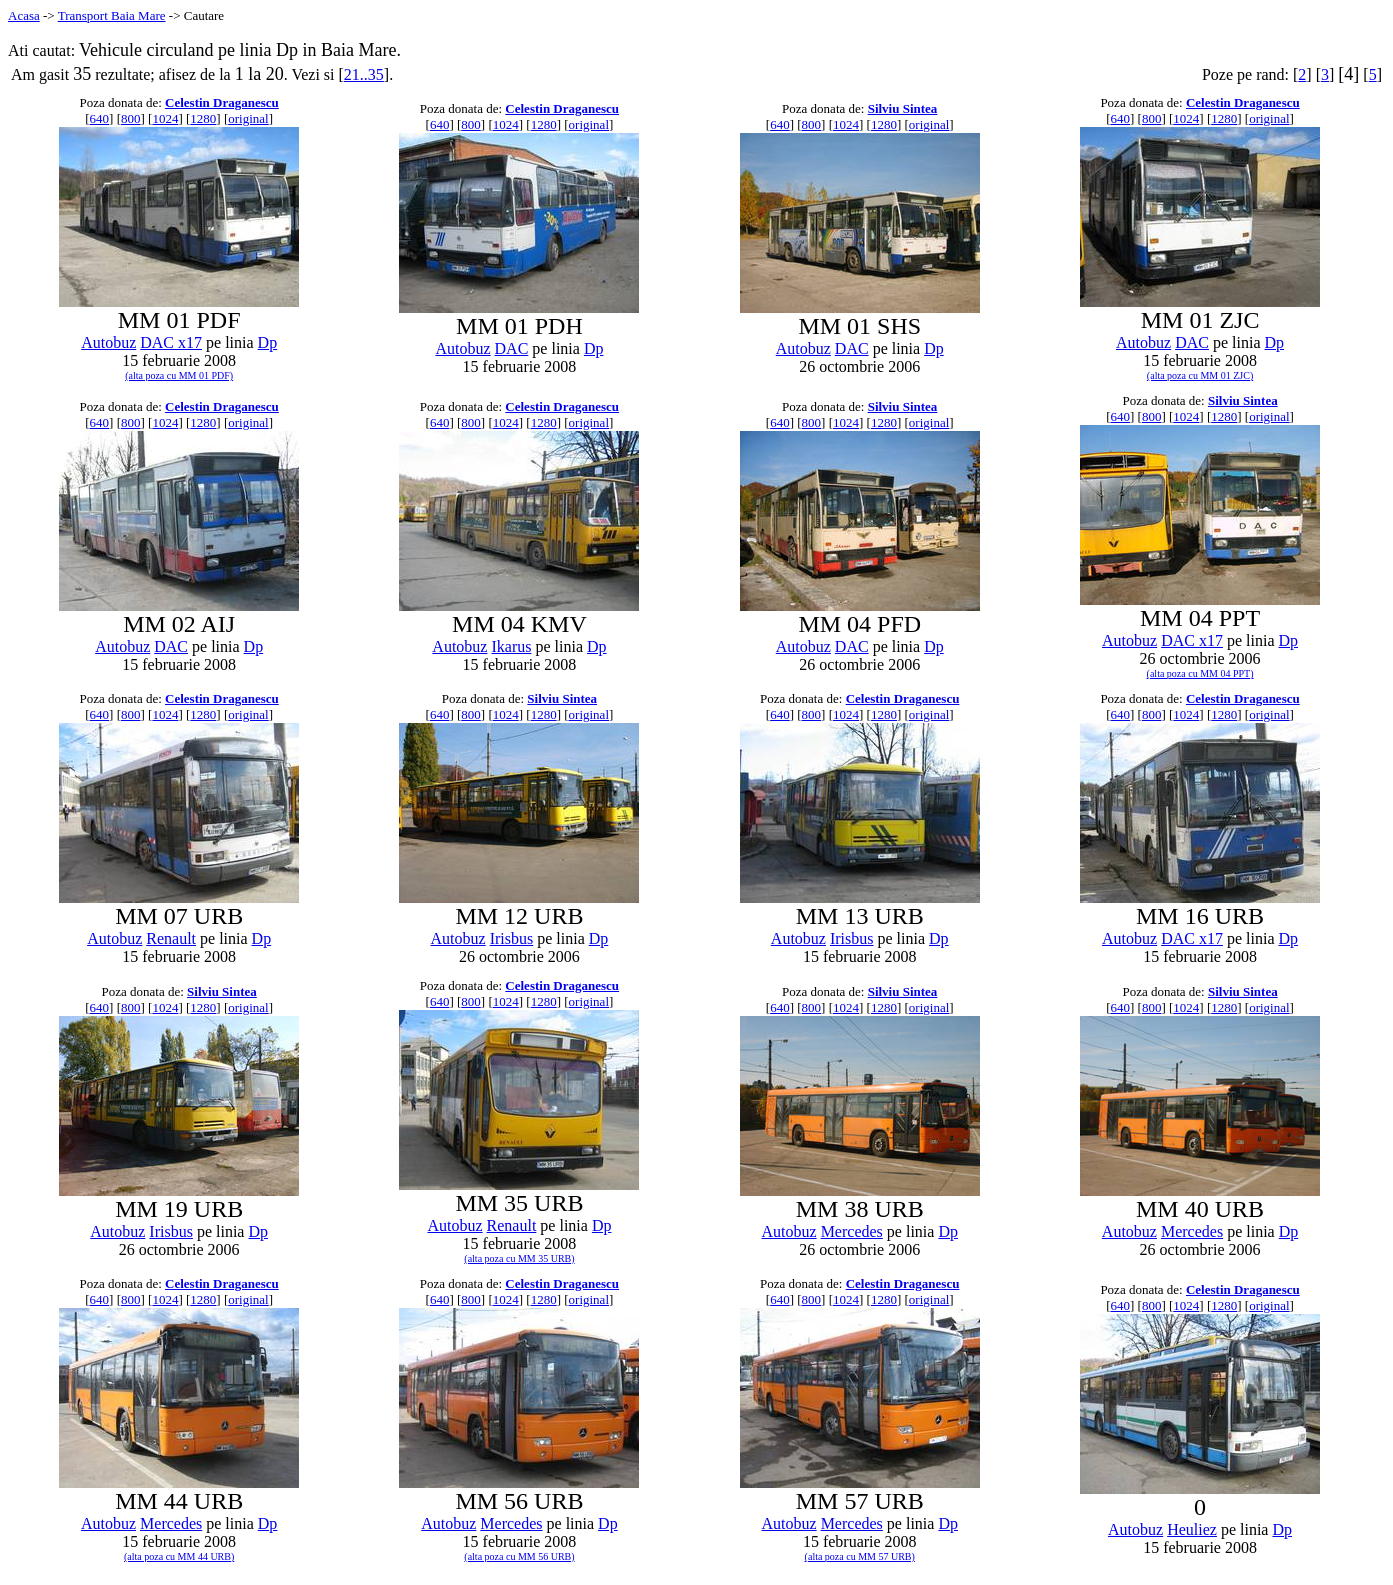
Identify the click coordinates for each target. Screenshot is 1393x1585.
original (248, 118)
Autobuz (108, 342)
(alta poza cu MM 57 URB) (860, 1556)
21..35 (364, 74)
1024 (165, 118)
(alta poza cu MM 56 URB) (519, 1556)
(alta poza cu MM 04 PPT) (1200, 673)
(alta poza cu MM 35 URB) (519, 1258)
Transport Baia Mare (112, 15)
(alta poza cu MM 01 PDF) (179, 375)
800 (131, 118)
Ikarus (511, 646)
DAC (512, 348)
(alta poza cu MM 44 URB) (179, 1556)
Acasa (24, 15)
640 (100, 118)
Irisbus (512, 938)
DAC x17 (171, 342)
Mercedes (852, 1231)
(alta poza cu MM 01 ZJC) (1200, 375)
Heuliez (1192, 1529)
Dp (268, 342)
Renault (171, 938)
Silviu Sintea (903, 108)
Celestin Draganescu (222, 102)
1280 (203, 118)
